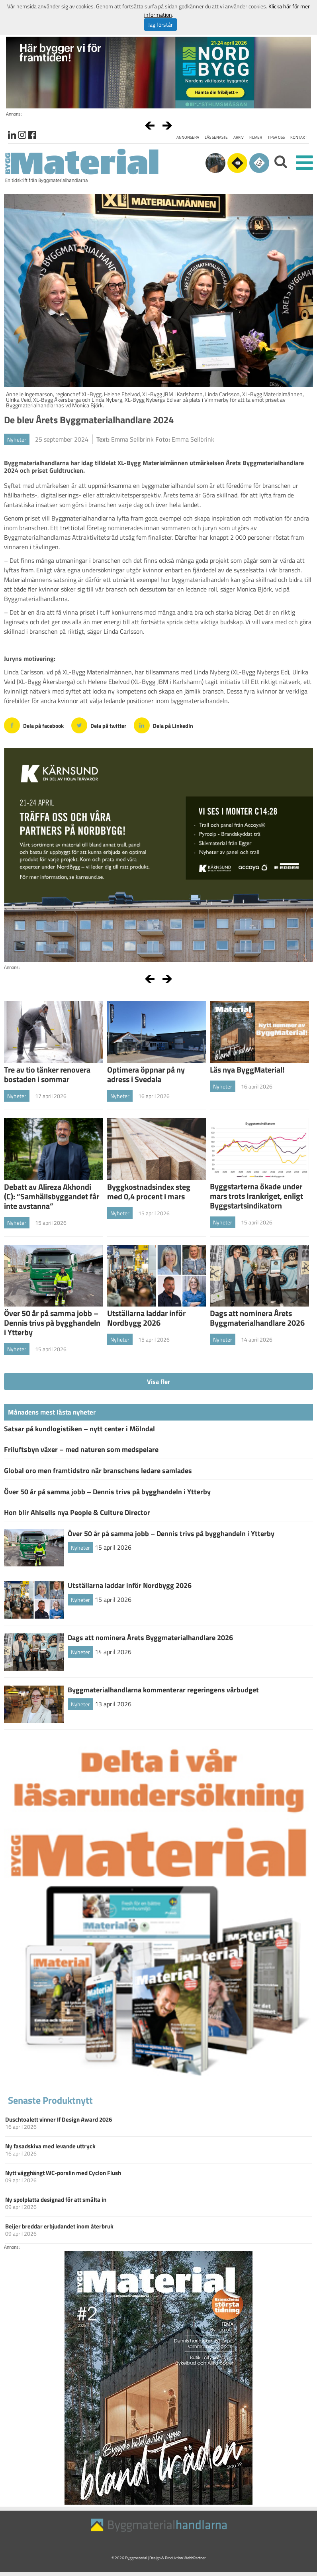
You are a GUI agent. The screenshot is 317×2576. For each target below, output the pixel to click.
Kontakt (298, 137)
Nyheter (16, 439)
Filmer (255, 137)
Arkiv (238, 137)
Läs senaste (216, 137)
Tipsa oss (276, 137)
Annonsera (187, 137)
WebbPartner (194, 2558)
